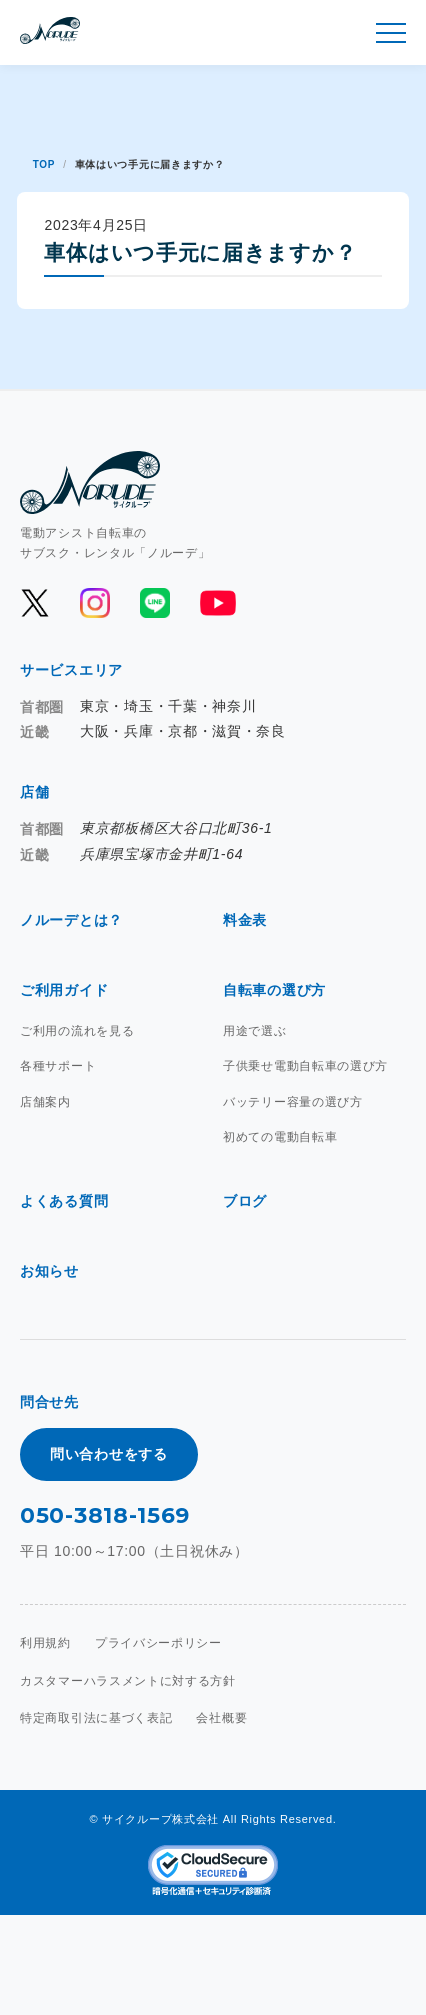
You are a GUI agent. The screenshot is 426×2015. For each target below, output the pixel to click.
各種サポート (58, 1066)
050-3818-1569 (105, 1515)
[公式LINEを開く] (155, 603)
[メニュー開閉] (391, 33)
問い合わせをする (109, 1454)
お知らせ (49, 1271)
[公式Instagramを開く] (95, 603)
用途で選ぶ (255, 1031)
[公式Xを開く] (35, 603)
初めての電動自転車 (280, 1137)
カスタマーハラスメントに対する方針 (128, 1681)
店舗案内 (45, 1102)
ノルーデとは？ (71, 920)
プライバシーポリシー (158, 1643)
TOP (44, 164)
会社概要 (221, 1718)
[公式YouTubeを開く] (216, 603)
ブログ (245, 1201)
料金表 (245, 920)
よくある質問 (64, 1201)
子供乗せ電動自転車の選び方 (305, 1066)
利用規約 (45, 1643)
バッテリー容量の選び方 (293, 1102)
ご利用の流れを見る (77, 1031)
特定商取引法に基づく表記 (96, 1718)
